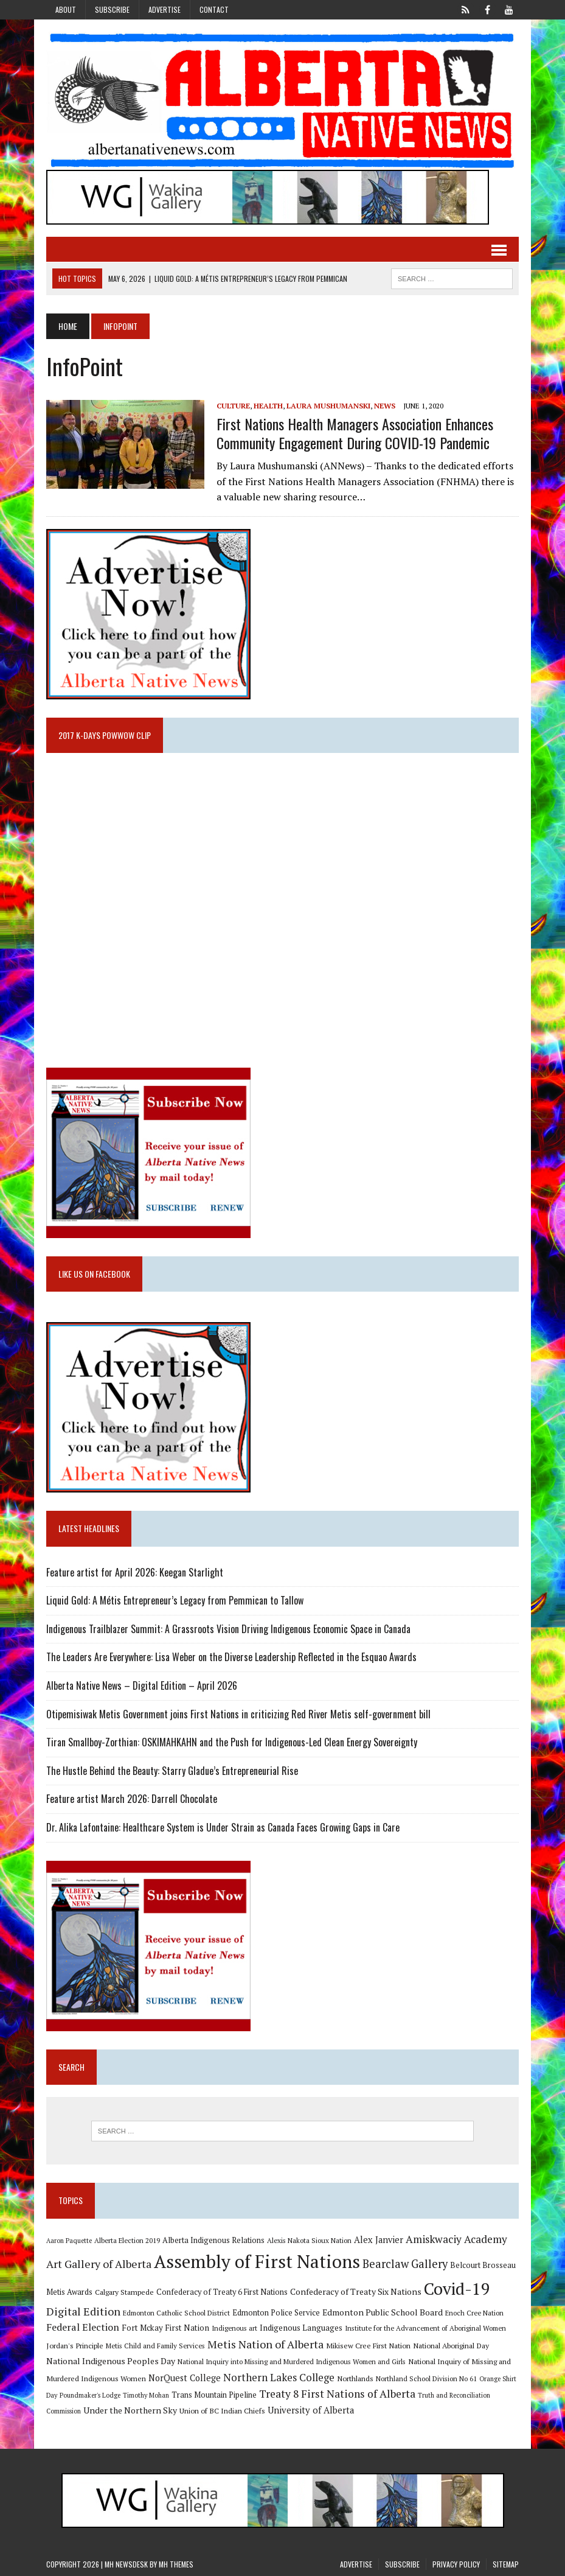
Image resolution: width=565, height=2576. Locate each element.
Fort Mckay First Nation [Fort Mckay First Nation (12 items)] (165, 2327)
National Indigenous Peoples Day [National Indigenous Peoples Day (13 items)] (110, 2361)
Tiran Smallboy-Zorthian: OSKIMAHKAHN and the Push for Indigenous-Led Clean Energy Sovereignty (231, 1742)
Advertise (164, 9)
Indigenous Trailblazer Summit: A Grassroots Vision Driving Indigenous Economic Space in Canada (228, 1629)
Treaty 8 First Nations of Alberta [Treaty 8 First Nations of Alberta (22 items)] (337, 2394)
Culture (233, 405)
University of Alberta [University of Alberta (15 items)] (311, 2410)
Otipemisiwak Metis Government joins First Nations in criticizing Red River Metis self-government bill (238, 1714)
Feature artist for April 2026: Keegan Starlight (134, 1572)
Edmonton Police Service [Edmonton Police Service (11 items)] (276, 2313)
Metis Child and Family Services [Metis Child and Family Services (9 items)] (155, 2345)
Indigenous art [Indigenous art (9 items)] (234, 2328)
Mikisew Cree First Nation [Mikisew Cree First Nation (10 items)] (368, 2345)
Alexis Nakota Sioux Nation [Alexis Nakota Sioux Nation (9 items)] (309, 2240)
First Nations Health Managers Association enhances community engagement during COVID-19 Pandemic (355, 433)
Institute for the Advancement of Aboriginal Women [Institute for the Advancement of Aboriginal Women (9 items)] (425, 2328)
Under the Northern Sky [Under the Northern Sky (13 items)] (130, 2410)
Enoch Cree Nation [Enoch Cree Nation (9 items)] (474, 2312)
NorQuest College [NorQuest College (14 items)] (184, 2378)
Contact (214, 9)
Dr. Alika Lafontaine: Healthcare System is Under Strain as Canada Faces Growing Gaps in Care (223, 1827)
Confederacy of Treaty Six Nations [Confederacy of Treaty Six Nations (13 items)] (355, 2291)
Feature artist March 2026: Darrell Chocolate (131, 1798)
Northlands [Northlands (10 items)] (355, 2378)
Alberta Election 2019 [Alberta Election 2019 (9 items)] (127, 2240)
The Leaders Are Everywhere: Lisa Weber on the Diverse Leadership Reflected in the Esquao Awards (231, 1657)
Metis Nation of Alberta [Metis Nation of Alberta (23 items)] (265, 2344)
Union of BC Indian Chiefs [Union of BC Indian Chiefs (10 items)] (222, 2410)
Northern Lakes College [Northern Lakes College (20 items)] (278, 2377)
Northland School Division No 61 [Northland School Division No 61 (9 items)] (426, 2378)
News (384, 405)
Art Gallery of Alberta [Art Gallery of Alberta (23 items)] (98, 2263)
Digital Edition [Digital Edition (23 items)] (83, 2311)
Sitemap (506, 2564)
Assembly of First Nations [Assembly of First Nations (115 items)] (257, 2261)
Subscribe (112, 9)
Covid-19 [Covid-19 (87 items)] (457, 2289)
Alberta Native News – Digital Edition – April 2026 (141, 1685)
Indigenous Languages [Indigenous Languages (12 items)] (301, 2327)
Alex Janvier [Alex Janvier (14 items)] (378, 2239)
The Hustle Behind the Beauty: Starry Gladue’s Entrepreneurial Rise (172, 1770)
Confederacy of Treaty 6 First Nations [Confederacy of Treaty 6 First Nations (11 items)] (222, 2292)
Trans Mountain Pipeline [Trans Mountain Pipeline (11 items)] (214, 2395)
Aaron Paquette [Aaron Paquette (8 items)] (69, 2240)
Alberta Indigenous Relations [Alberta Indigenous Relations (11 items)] (213, 2240)
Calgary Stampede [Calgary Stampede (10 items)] (124, 2292)
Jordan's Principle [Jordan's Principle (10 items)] (74, 2345)
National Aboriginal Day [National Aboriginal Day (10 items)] (451, 2345)
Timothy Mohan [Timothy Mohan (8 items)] (146, 2395)
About (65, 9)
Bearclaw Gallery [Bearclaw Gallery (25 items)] (405, 2263)
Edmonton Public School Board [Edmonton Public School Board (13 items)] (382, 2312)
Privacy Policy (456, 2564)
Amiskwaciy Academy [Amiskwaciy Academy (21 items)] (456, 2239)
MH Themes (176, 2564)
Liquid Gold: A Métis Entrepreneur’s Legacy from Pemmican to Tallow (176, 1600)
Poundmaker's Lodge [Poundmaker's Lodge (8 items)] (90, 2395)
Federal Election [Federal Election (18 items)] (82, 2327)
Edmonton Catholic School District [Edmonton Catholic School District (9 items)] (176, 2312)
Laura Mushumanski (328, 405)
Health (268, 405)
